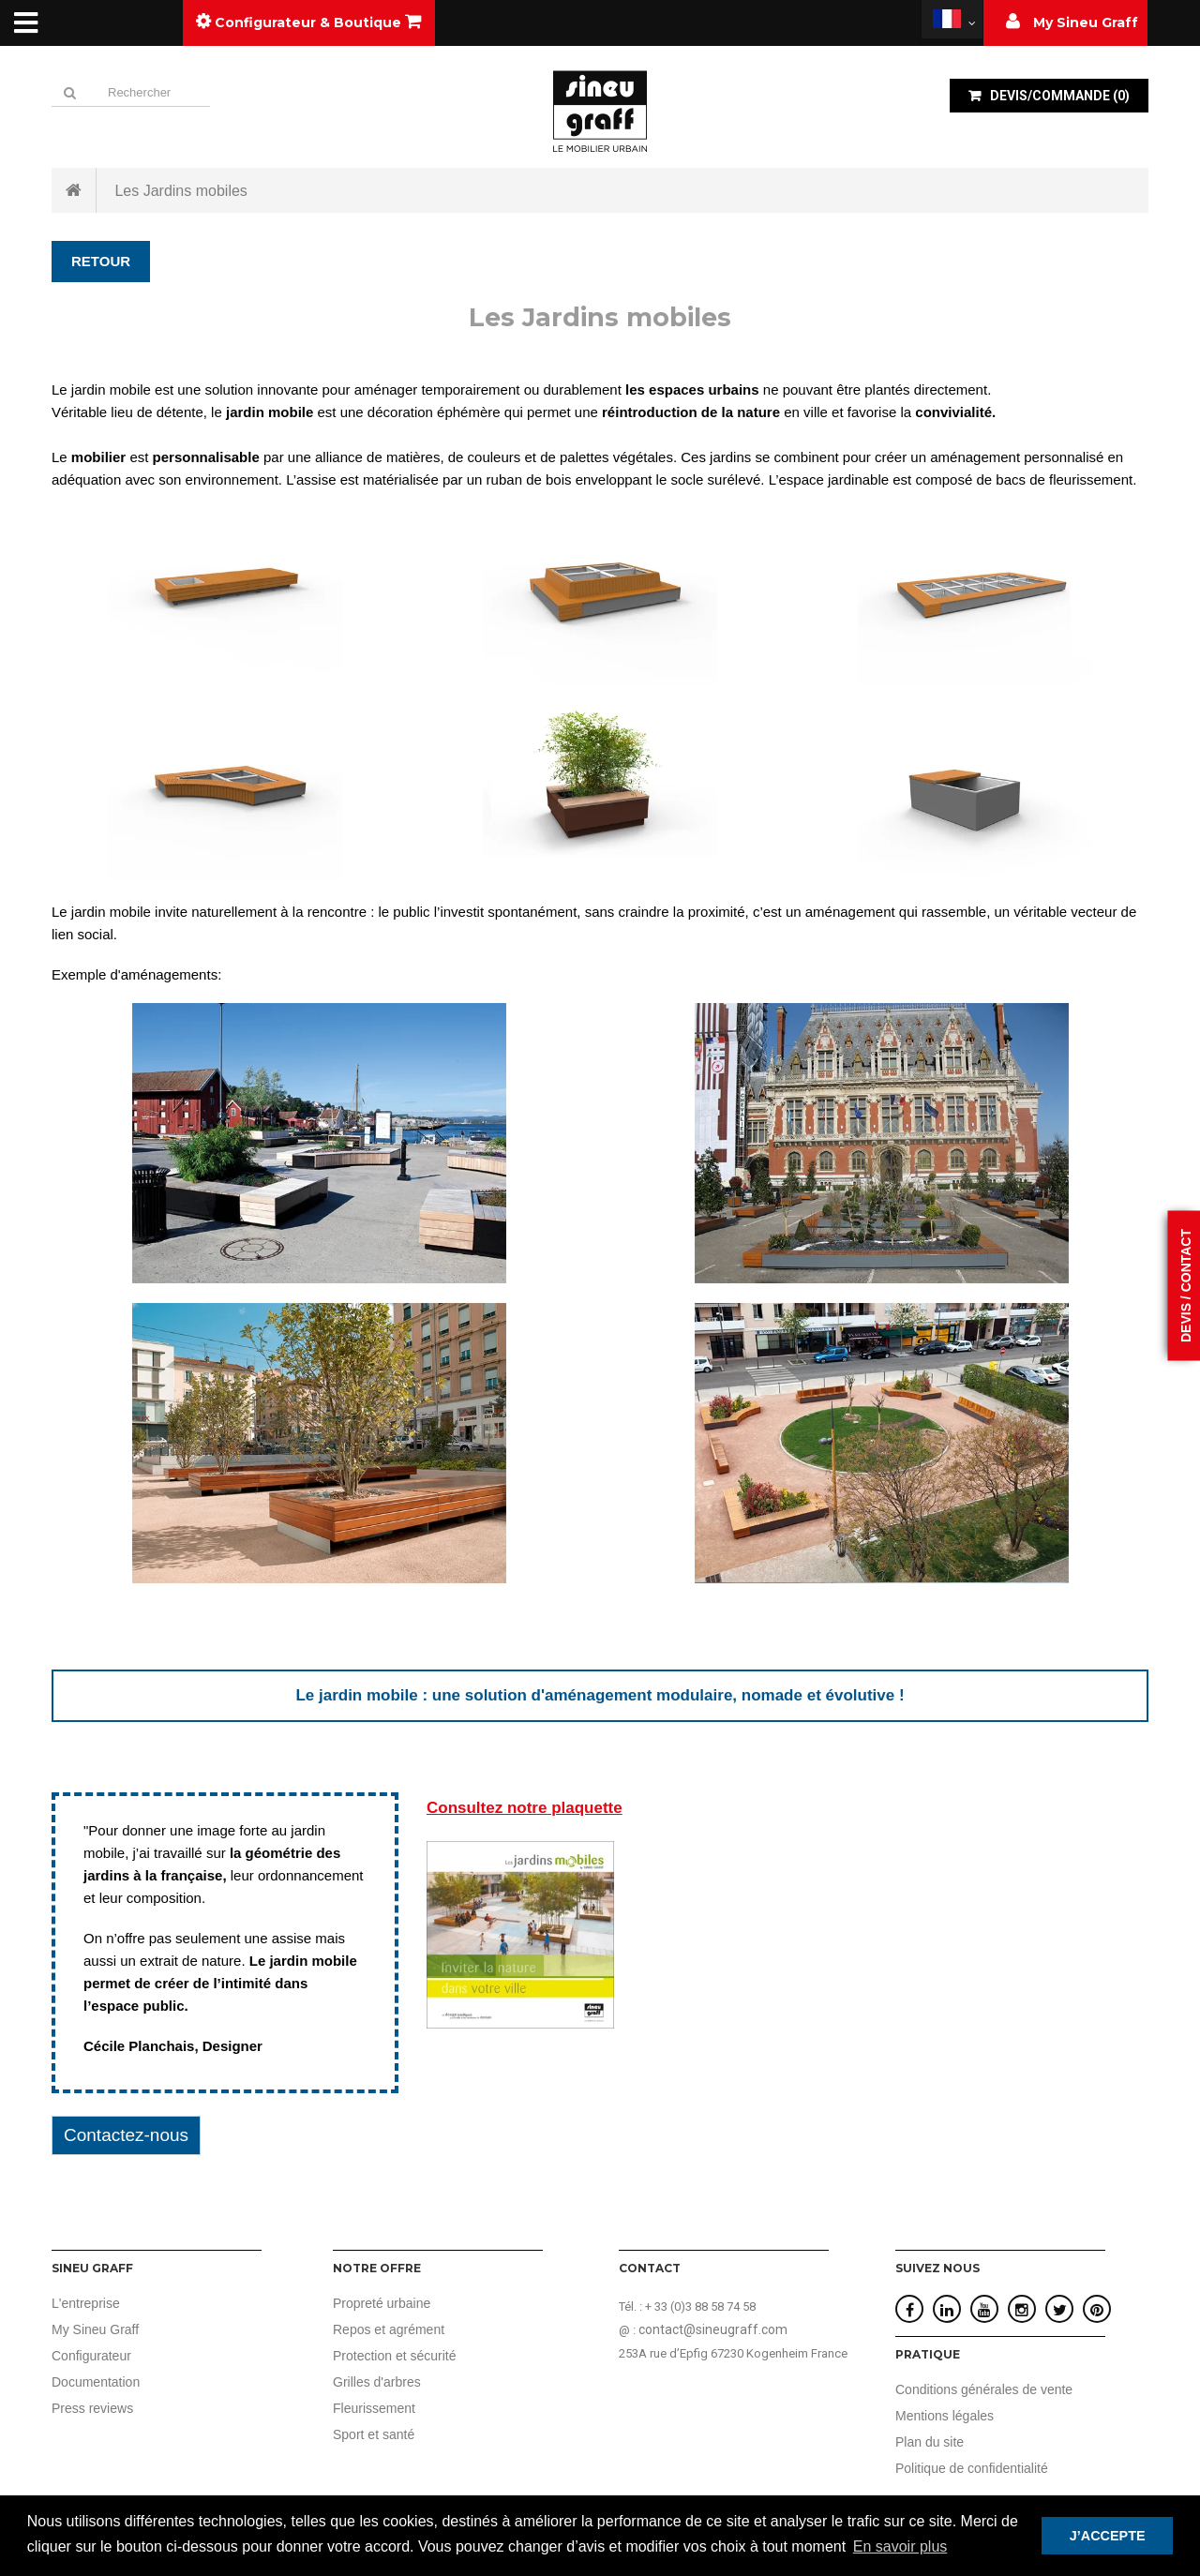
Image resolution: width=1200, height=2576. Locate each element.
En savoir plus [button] (900, 2546)
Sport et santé (373, 2434)
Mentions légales (944, 2415)
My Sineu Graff (95, 2329)
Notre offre (377, 2268)
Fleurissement (374, 2408)
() (1058, 95)
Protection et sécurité (395, 2355)
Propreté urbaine (381, 2303)
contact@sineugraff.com (713, 2329)
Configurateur (91, 2355)
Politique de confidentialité (971, 2468)
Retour (100, 261)
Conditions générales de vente (983, 2389)
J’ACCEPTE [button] (1108, 2535)
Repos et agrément (388, 2329)
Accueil (74, 190)
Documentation (96, 2381)
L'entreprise (86, 2303)
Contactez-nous (126, 2135)
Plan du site (929, 2441)
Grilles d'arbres (377, 2381)
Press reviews (92, 2408)
